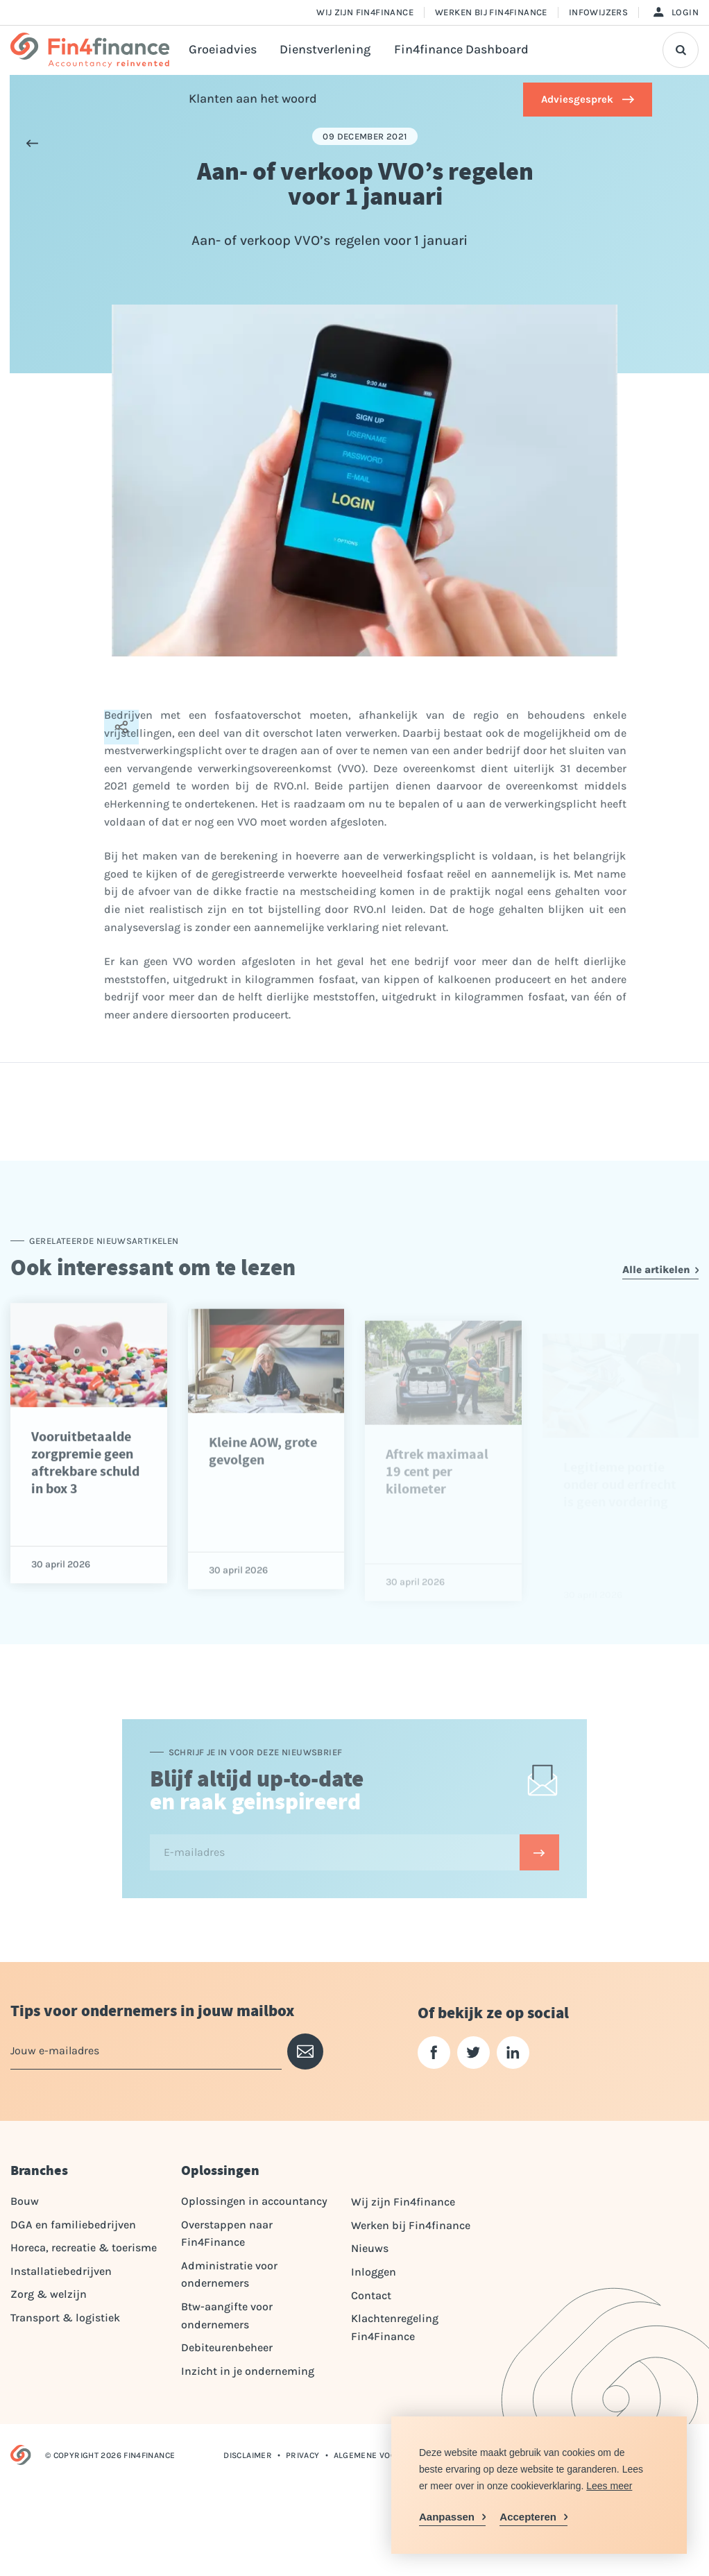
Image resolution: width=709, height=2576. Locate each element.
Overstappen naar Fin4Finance (227, 2233)
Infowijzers (598, 12)
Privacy (303, 2455)
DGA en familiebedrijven (73, 2224)
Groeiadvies (223, 49)
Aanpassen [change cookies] (447, 2517)
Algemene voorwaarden (388, 2455)
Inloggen (373, 2271)
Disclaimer (247, 2455)
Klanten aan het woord (253, 99)
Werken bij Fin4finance (491, 12)
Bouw (24, 2201)
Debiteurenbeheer (227, 2347)
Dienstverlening (325, 49)
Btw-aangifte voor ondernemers (227, 2315)
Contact (371, 2295)
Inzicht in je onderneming (247, 2371)
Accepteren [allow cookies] (527, 2517)
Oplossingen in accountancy (254, 2201)
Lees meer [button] (609, 2485)
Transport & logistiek (65, 2317)
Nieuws (369, 2248)
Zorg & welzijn (48, 2294)
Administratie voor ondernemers (229, 2274)
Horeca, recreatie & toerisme (83, 2247)
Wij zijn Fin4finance (364, 12)
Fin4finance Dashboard (461, 49)
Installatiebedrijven (61, 2271)
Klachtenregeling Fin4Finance (394, 2327)
